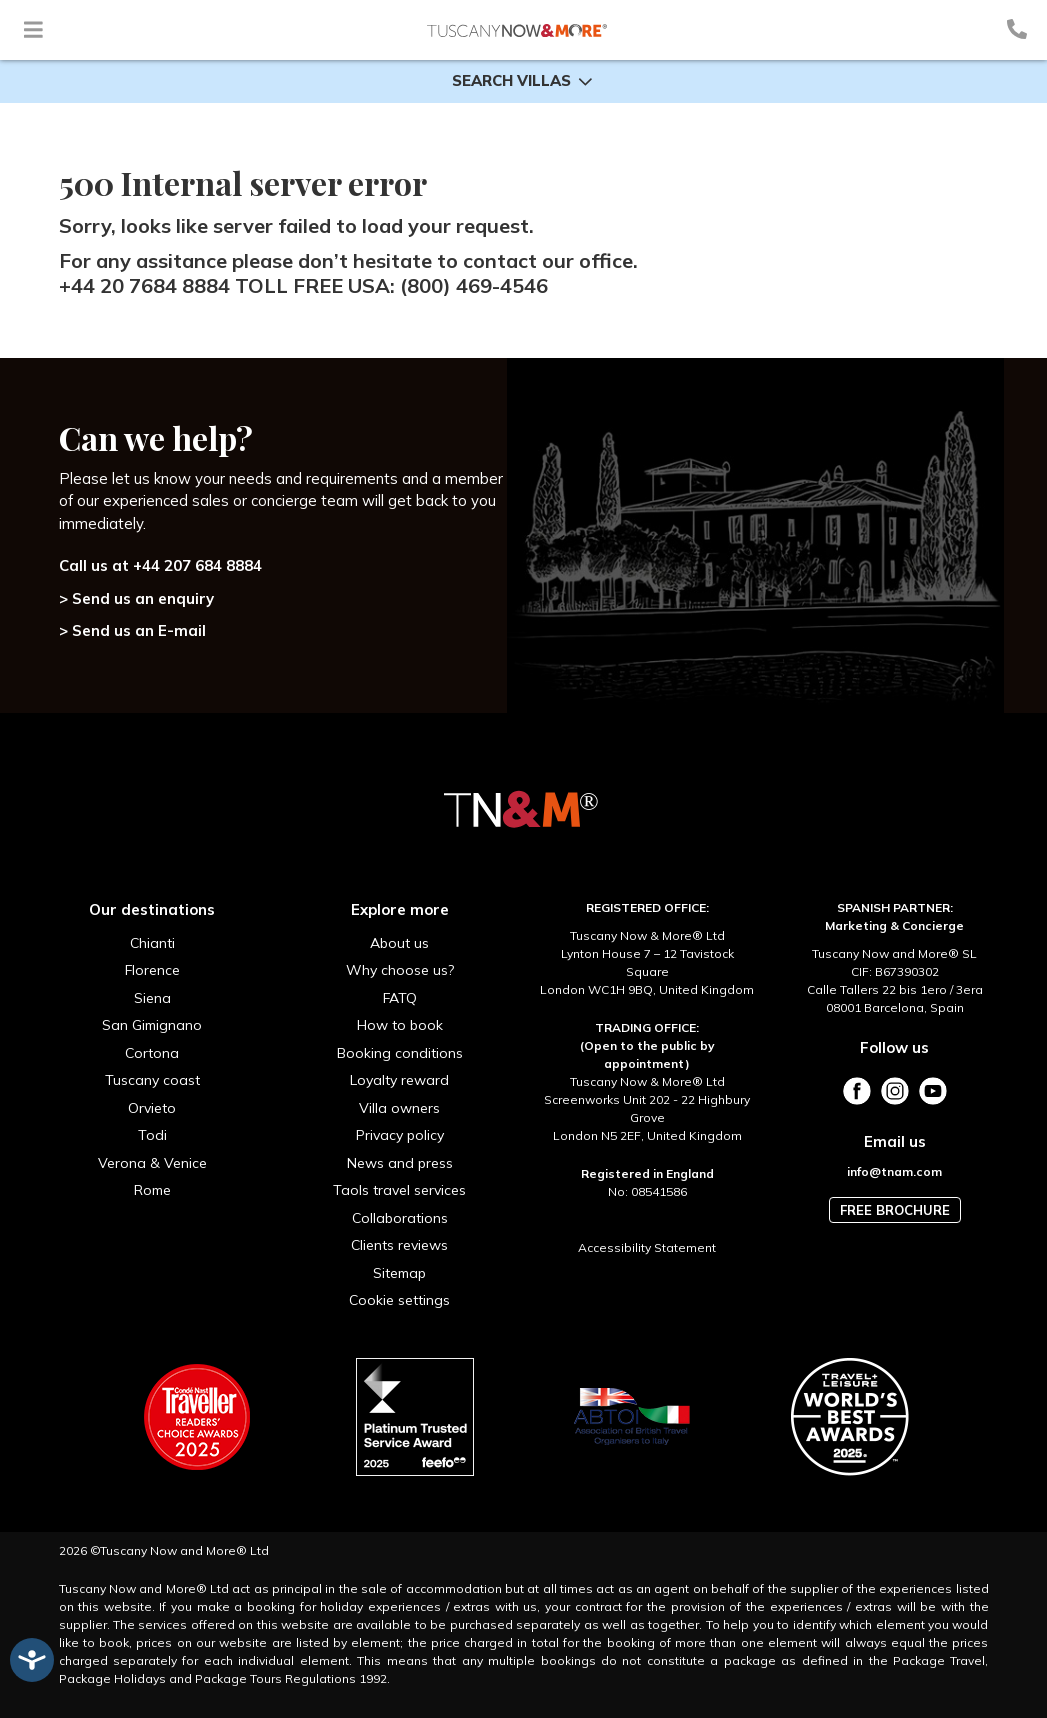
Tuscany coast (152, 1080)
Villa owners (399, 1108)
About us (399, 943)
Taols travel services (399, 1190)
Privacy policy (400, 1135)
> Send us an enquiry (136, 598)
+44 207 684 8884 (197, 565)
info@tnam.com (894, 1171)
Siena (152, 998)
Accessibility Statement (647, 1247)
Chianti (152, 943)
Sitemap (399, 1273)
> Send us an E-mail (132, 630)
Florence (152, 970)
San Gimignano (152, 1025)
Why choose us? (400, 970)
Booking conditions (400, 1053)
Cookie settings (399, 1300)
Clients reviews (399, 1245)
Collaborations (400, 1218)
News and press (400, 1163)
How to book (400, 1025)
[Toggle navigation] (33, 29)
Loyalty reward (399, 1080)
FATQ (400, 998)
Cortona (152, 1053)
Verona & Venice (152, 1163)
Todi (152, 1135)
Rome (152, 1190)
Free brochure (895, 1210)
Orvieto (152, 1108)
